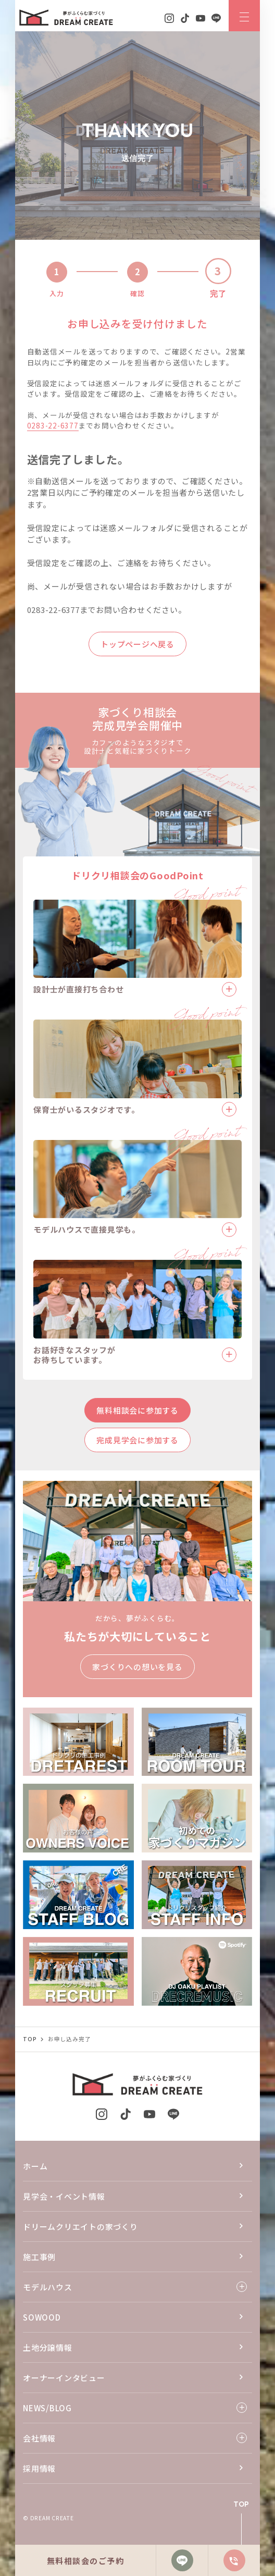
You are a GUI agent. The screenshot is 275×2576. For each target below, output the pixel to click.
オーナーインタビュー (64, 2377)
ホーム (35, 2166)
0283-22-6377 (53, 425)
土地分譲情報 (47, 2347)
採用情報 (39, 2468)
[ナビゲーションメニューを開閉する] (244, 15)
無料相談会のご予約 (85, 2560)
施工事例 (39, 2256)
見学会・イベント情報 (64, 2196)
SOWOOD (42, 2317)
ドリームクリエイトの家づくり (80, 2226)
